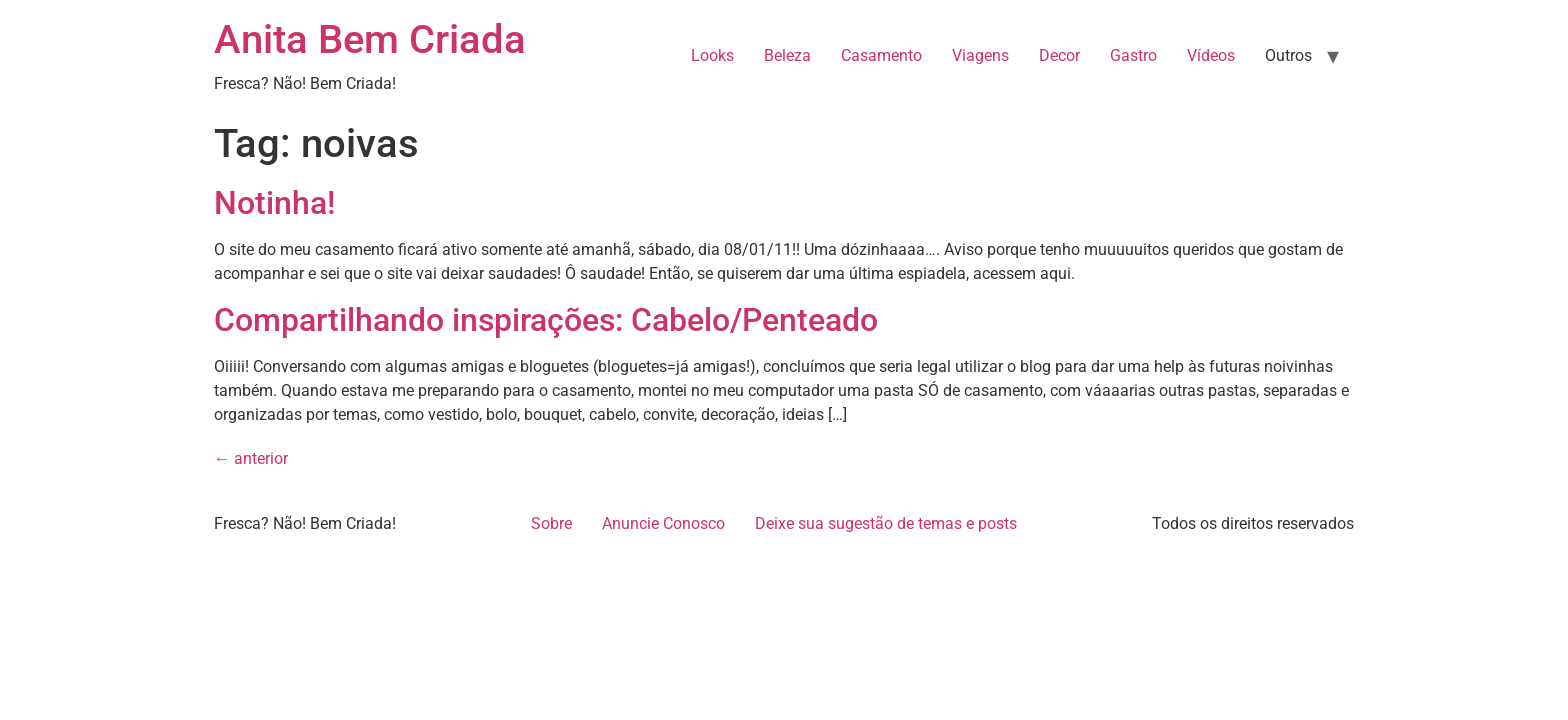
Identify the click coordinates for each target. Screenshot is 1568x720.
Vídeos (1211, 55)
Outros (1288, 55)
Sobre (551, 523)
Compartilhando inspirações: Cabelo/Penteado (546, 320)
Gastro (1133, 55)
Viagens (980, 55)
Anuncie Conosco (663, 523)
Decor (1059, 55)
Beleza (787, 55)
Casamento (881, 55)
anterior (251, 458)
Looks (712, 55)
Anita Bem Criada (370, 39)
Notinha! (274, 203)
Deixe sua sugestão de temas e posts (886, 523)
